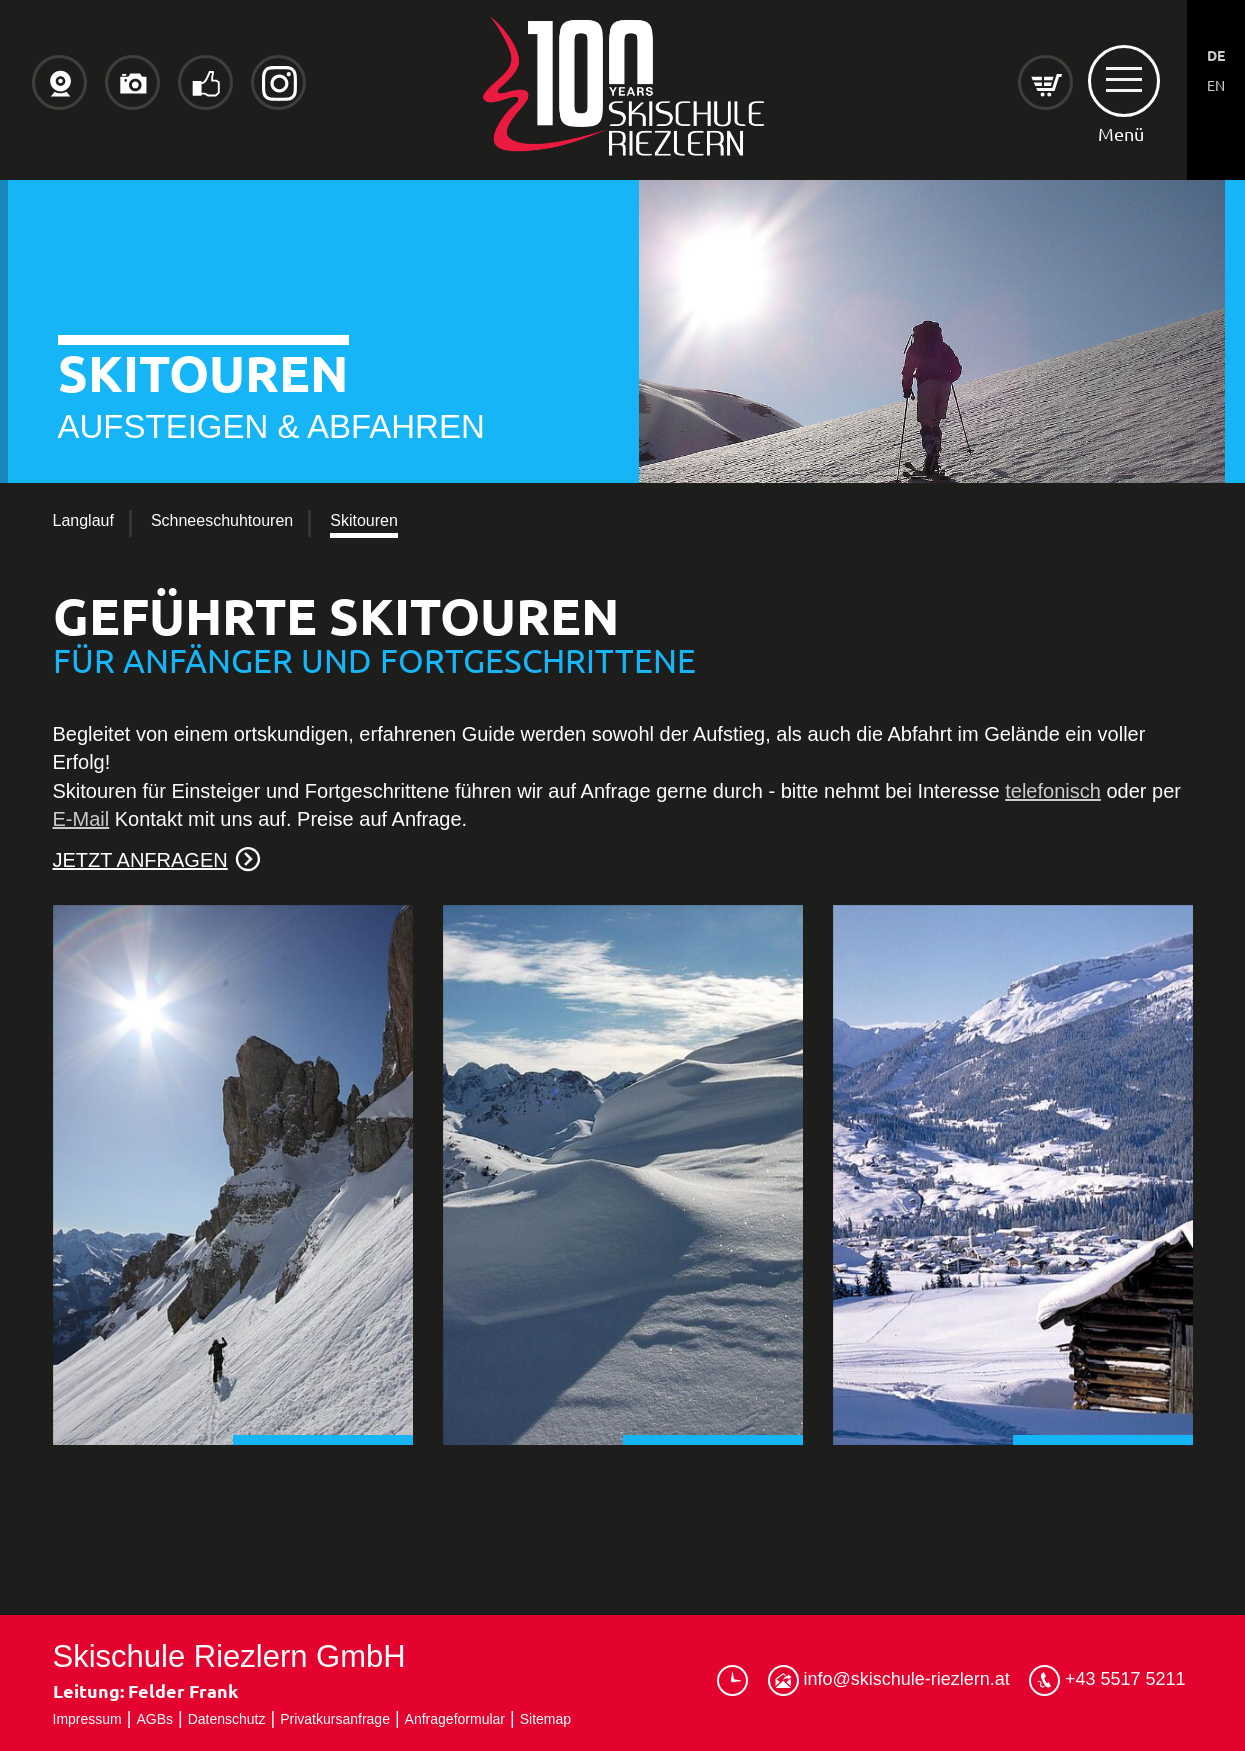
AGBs (154, 1719)
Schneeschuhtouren (222, 520)
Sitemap (545, 1719)
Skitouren (364, 520)
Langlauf (83, 520)
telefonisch (1053, 791)
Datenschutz (227, 1719)
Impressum (87, 1719)
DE (1216, 55)
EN (1216, 85)
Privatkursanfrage (335, 1719)
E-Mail (81, 819)
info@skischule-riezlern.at (889, 1680)
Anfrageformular (455, 1719)
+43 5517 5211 (1107, 1680)
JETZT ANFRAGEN (140, 860)
